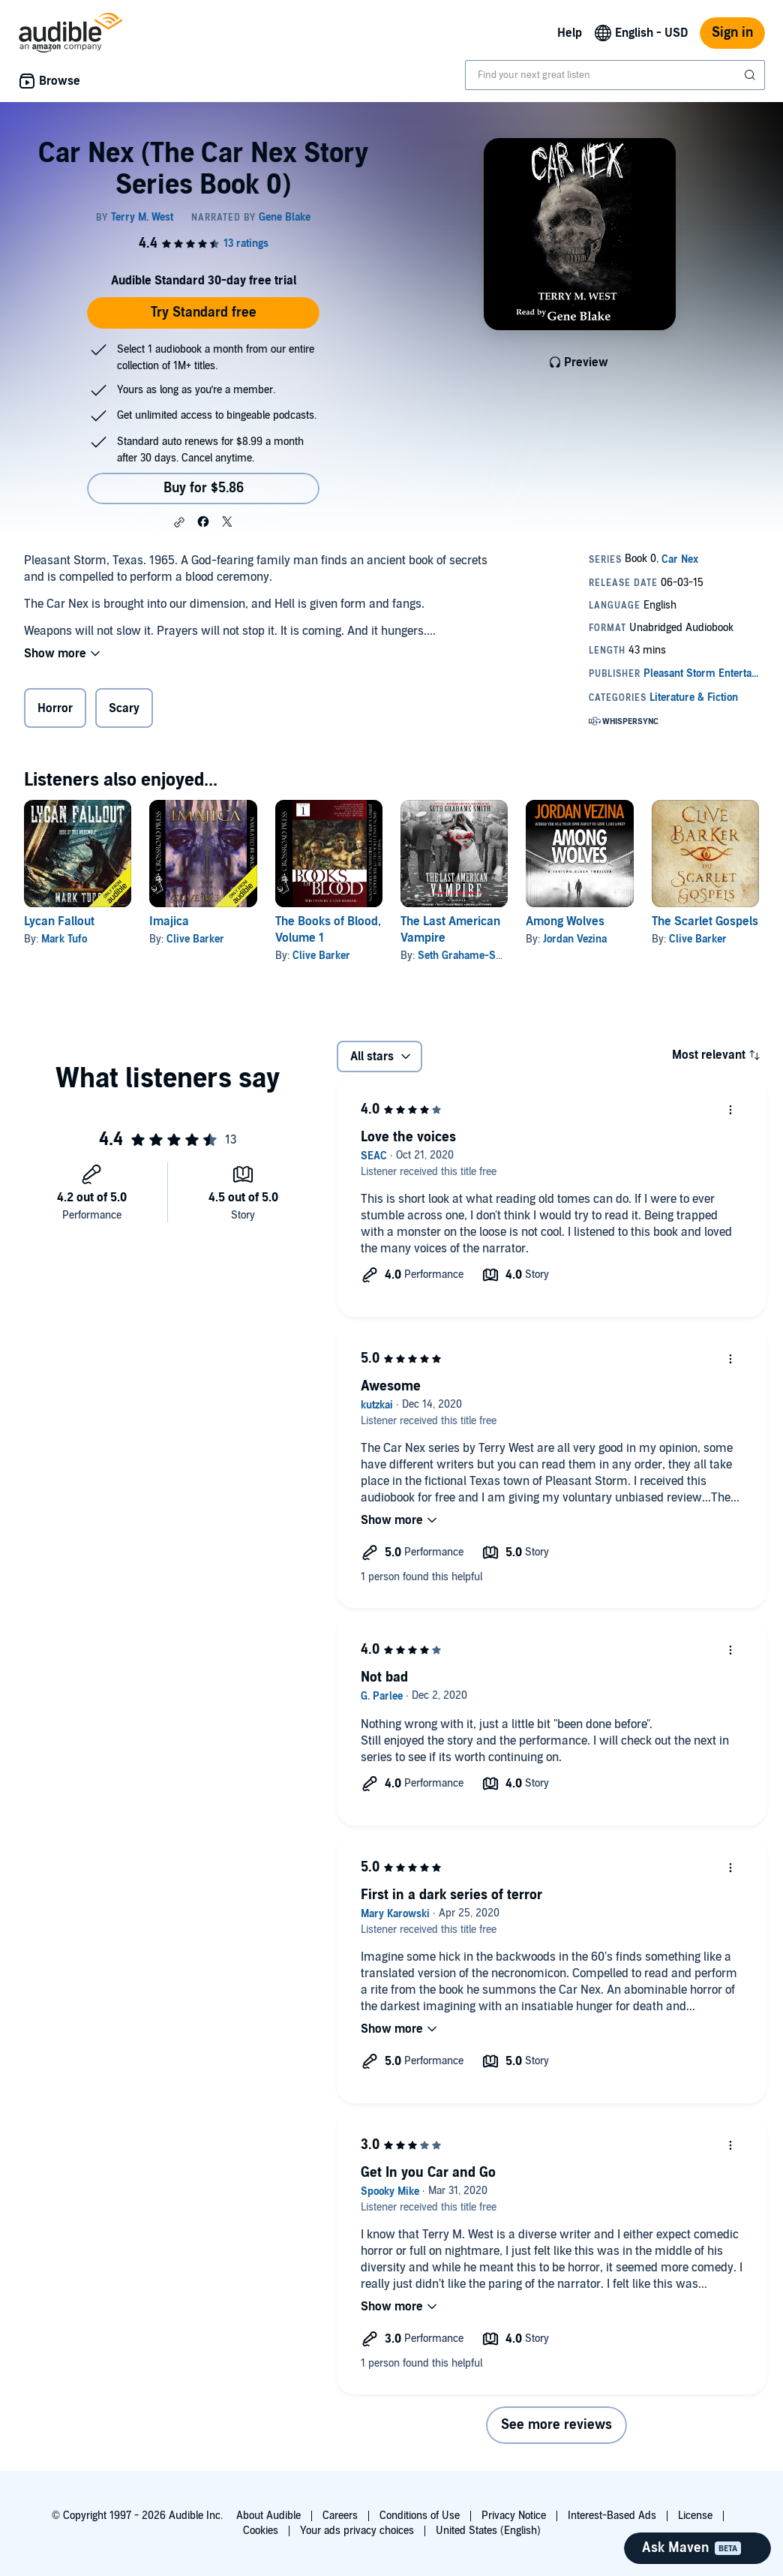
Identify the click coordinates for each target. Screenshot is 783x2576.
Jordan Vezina (575, 939)
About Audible (268, 2515)
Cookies (260, 2530)
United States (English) (488, 2530)
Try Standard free (203, 312)
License (695, 2515)
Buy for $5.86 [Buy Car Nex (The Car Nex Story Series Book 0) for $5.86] (204, 488)
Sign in (732, 33)
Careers (340, 2515)
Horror (55, 708)
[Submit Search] (751, 75)
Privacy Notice (514, 2515)
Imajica (169, 921)
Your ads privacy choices (357, 2530)
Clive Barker (195, 939)
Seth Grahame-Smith (468, 955)
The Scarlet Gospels (705, 921)
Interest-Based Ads (612, 2515)
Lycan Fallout (59, 921)
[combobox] (615, 75)
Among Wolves (565, 921)
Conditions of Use (420, 2515)
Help (569, 33)
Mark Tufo (64, 939)
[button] (179, 522)
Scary (124, 708)
